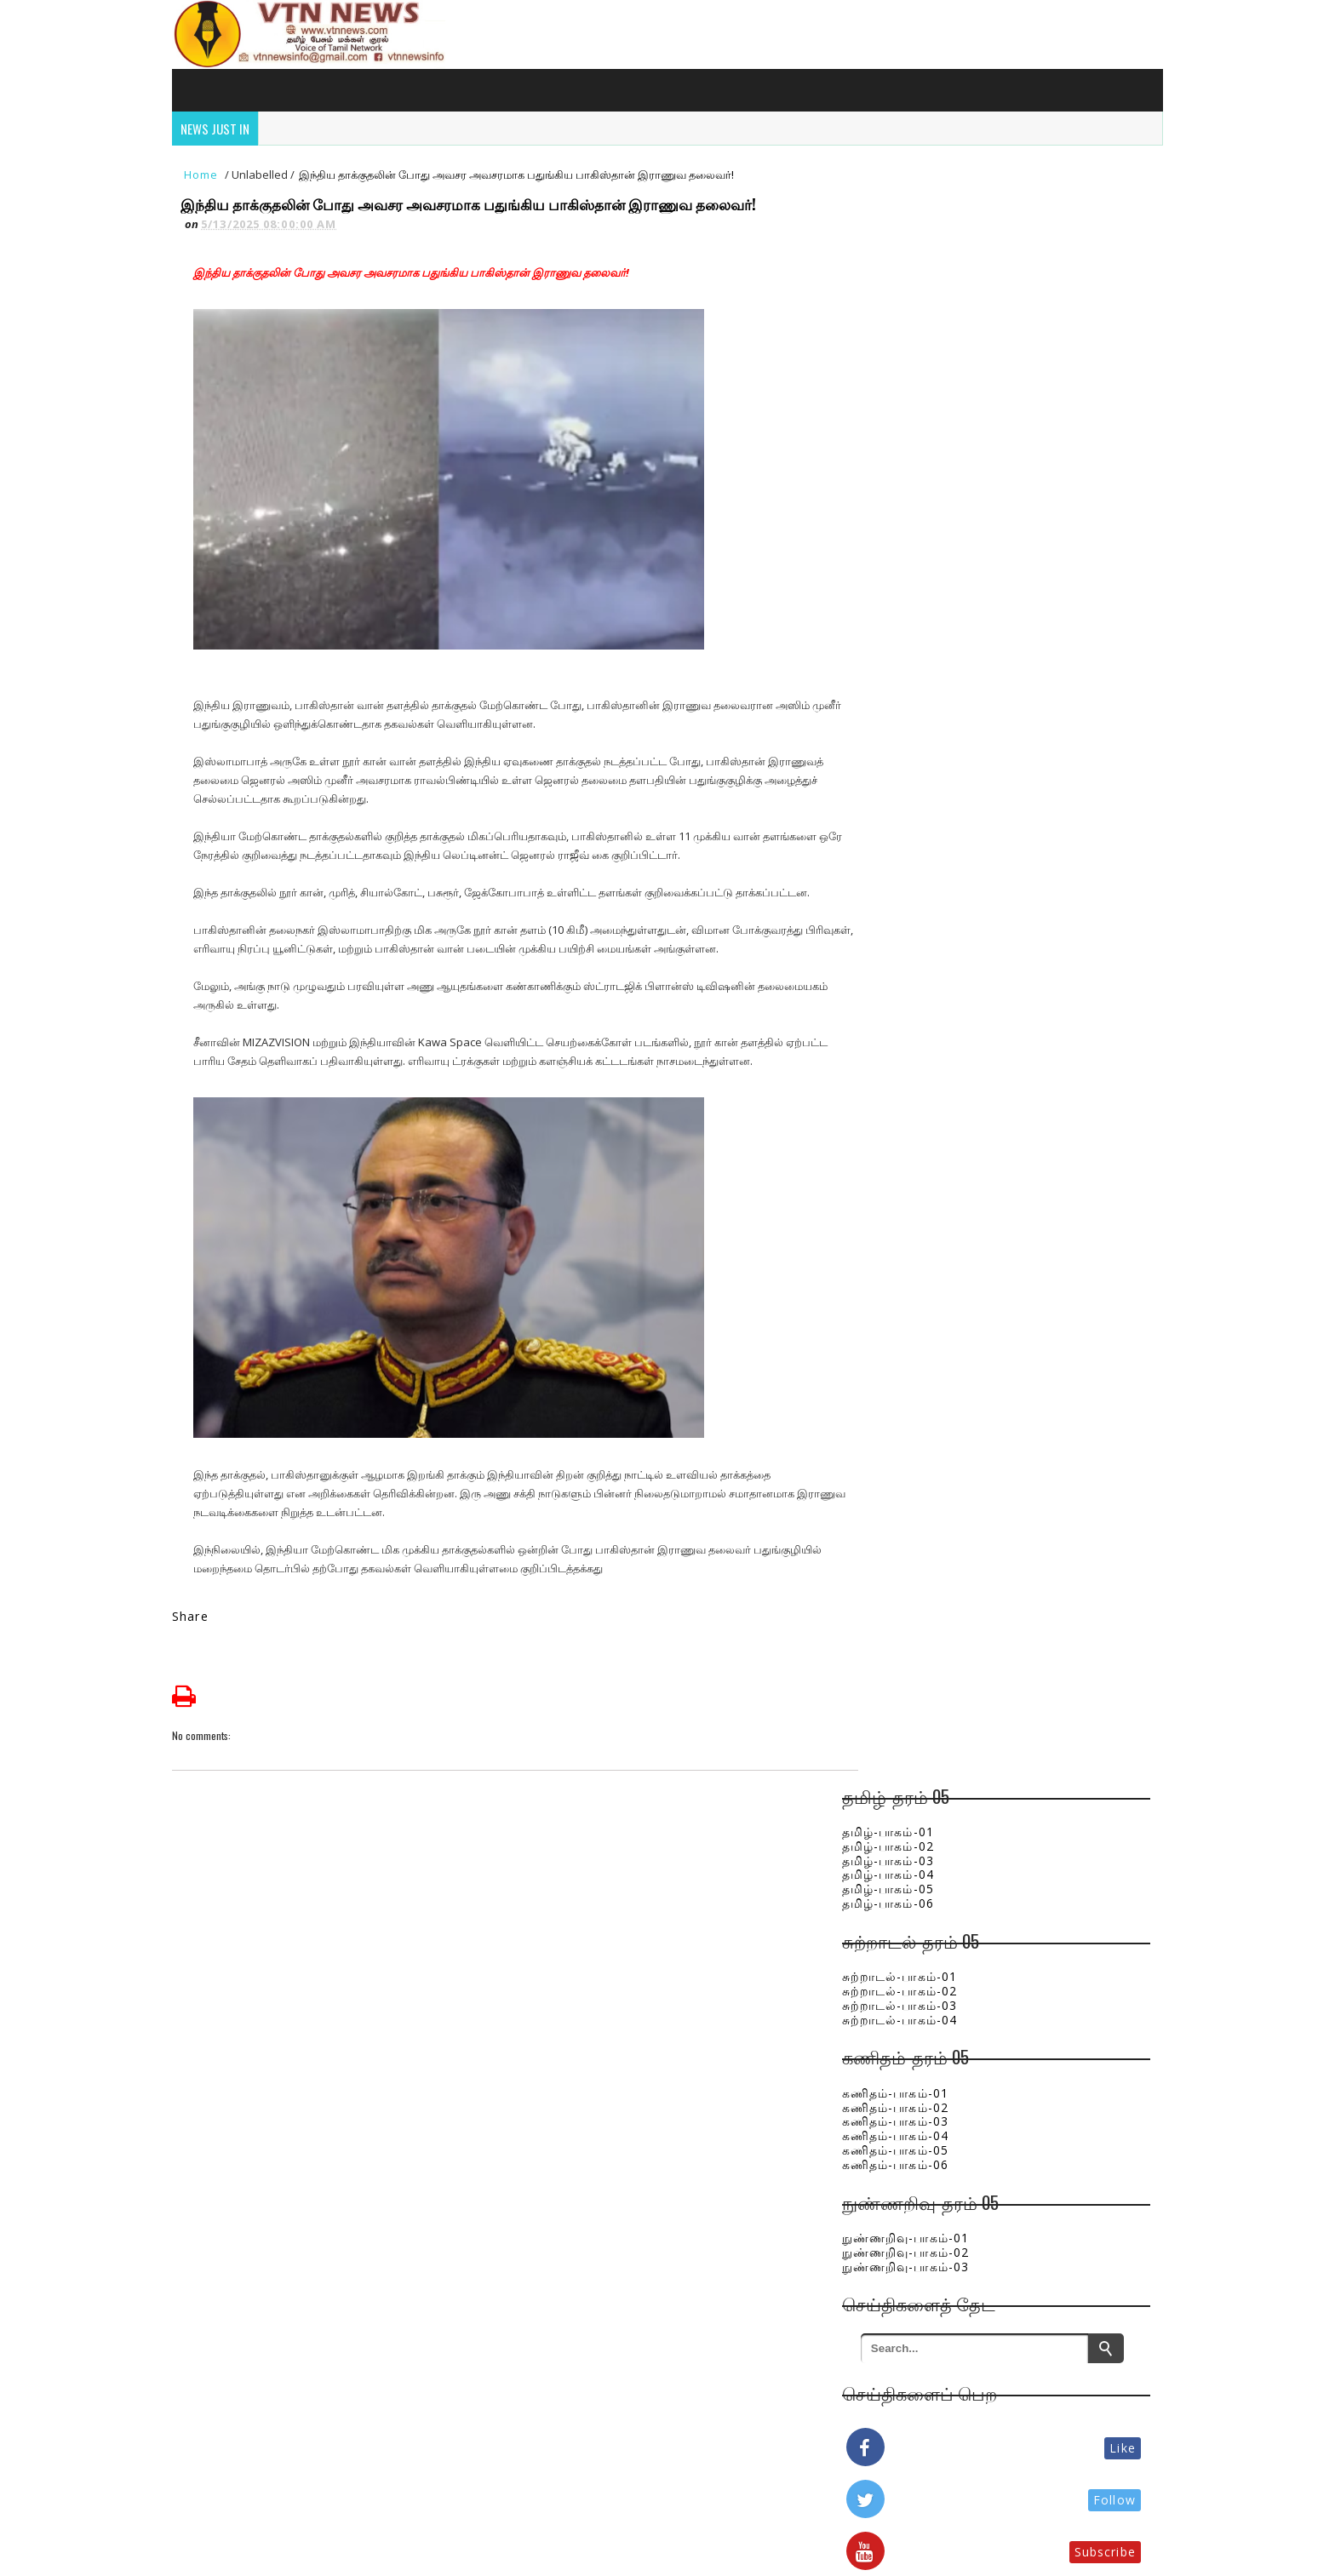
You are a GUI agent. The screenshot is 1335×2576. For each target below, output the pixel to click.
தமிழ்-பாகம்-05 (909, 272)
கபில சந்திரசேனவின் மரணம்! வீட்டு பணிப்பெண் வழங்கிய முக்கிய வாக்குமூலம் (1032, 1465)
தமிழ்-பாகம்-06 (909, 286)
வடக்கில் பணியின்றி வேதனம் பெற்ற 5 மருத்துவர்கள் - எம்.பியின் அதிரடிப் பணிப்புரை (1037, 1220)
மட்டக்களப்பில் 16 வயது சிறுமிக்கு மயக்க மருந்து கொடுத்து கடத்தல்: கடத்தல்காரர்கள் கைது (1017, 1142)
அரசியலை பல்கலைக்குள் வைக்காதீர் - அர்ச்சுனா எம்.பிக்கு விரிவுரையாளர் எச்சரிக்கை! (1039, 1537)
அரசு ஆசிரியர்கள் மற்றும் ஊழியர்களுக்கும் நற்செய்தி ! (1029, 1284)
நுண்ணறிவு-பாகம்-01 (926, 620)
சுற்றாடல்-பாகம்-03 (920, 388)
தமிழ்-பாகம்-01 (909, 214)
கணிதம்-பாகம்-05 (916, 532)
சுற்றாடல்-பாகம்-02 (920, 373)
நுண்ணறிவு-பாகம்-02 (926, 635)
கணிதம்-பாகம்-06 (916, 547)
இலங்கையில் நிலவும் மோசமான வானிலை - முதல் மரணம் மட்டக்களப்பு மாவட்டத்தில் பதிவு (1042, 1696)
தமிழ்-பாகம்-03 (909, 243)
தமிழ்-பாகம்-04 (909, 257)
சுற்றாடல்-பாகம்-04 (920, 402)
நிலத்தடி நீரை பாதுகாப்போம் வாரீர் (1028, 1760)
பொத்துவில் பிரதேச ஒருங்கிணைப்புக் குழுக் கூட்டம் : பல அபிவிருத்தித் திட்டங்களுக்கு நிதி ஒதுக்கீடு (1041, 1053)
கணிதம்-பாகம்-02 (916, 490)
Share (196, 1622)
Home (207, 180)
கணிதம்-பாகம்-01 (916, 475)
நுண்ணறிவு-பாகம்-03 (926, 649)
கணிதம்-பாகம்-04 (916, 519)
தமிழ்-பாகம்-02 (909, 228)
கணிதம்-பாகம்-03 (916, 504)
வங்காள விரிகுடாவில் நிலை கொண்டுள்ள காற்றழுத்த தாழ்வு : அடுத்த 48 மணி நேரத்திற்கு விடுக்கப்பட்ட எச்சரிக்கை (1040, 1617)
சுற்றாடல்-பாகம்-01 (920, 360)
